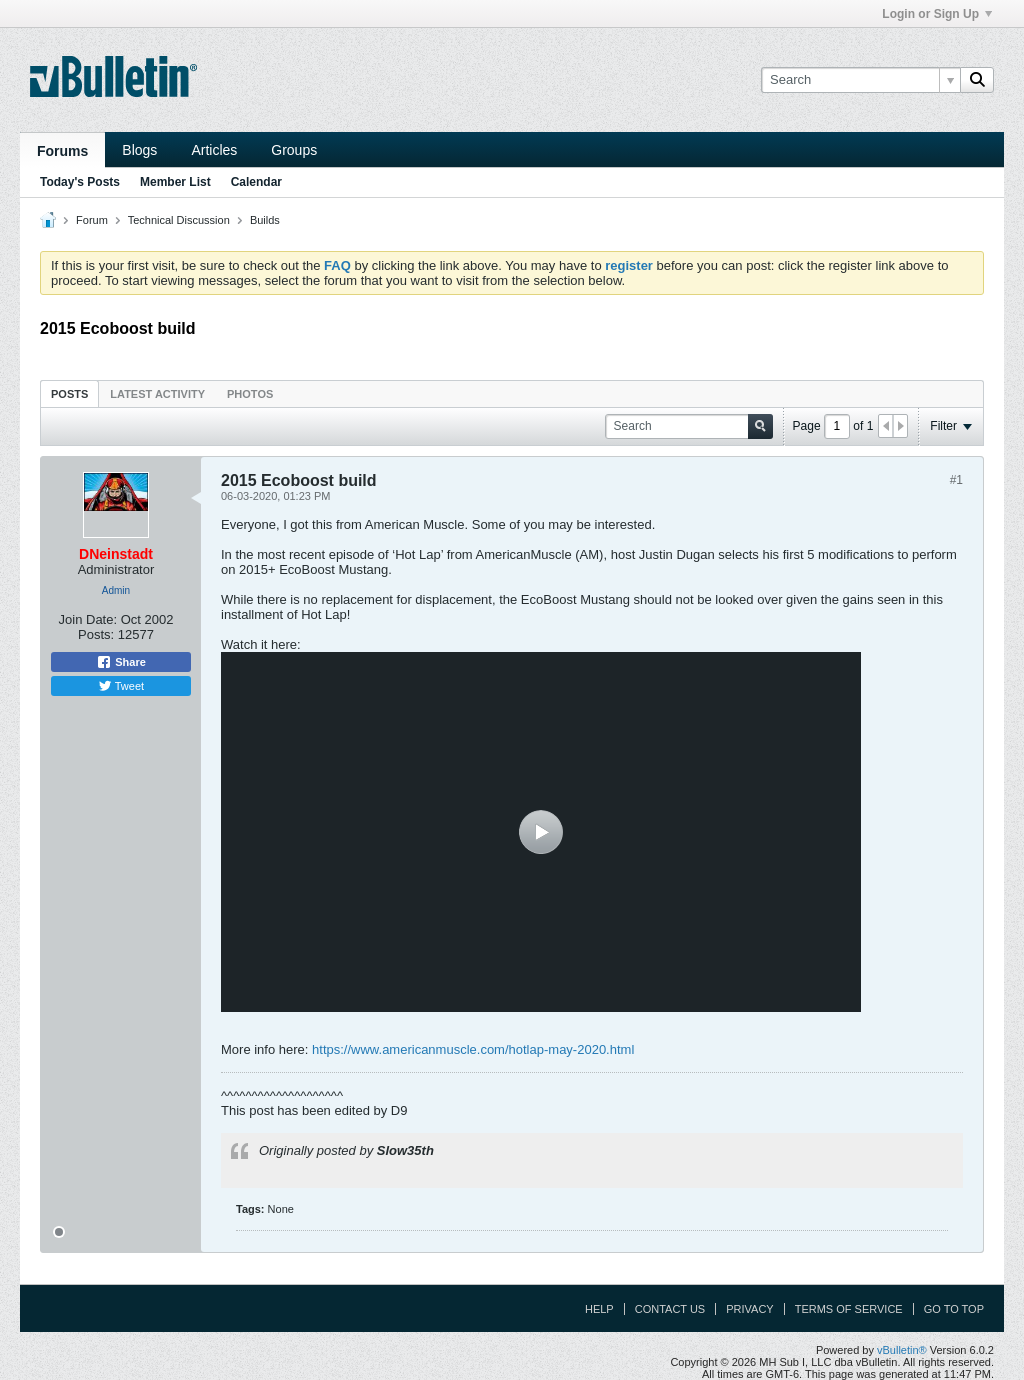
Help (599, 1309)
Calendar (256, 182)
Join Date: (88, 619)
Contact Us (670, 1309)
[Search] (860, 80)
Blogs (139, 150)
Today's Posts (80, 182)
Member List (175, 182)
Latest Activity (157, 394)
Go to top (954, 1309)
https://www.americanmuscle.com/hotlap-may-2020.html (473, 1049)
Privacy (749, 1309)
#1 (956, 480)
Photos (250, 394)
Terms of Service (849, 1309)
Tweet (121, 686)
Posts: (96, 634)
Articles (214, 150)
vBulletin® (902, 1350)
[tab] (69, 393)
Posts (69, 394)
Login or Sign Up (937, 14)
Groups (294, 150)
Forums (62, 151)
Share (121, 662)
